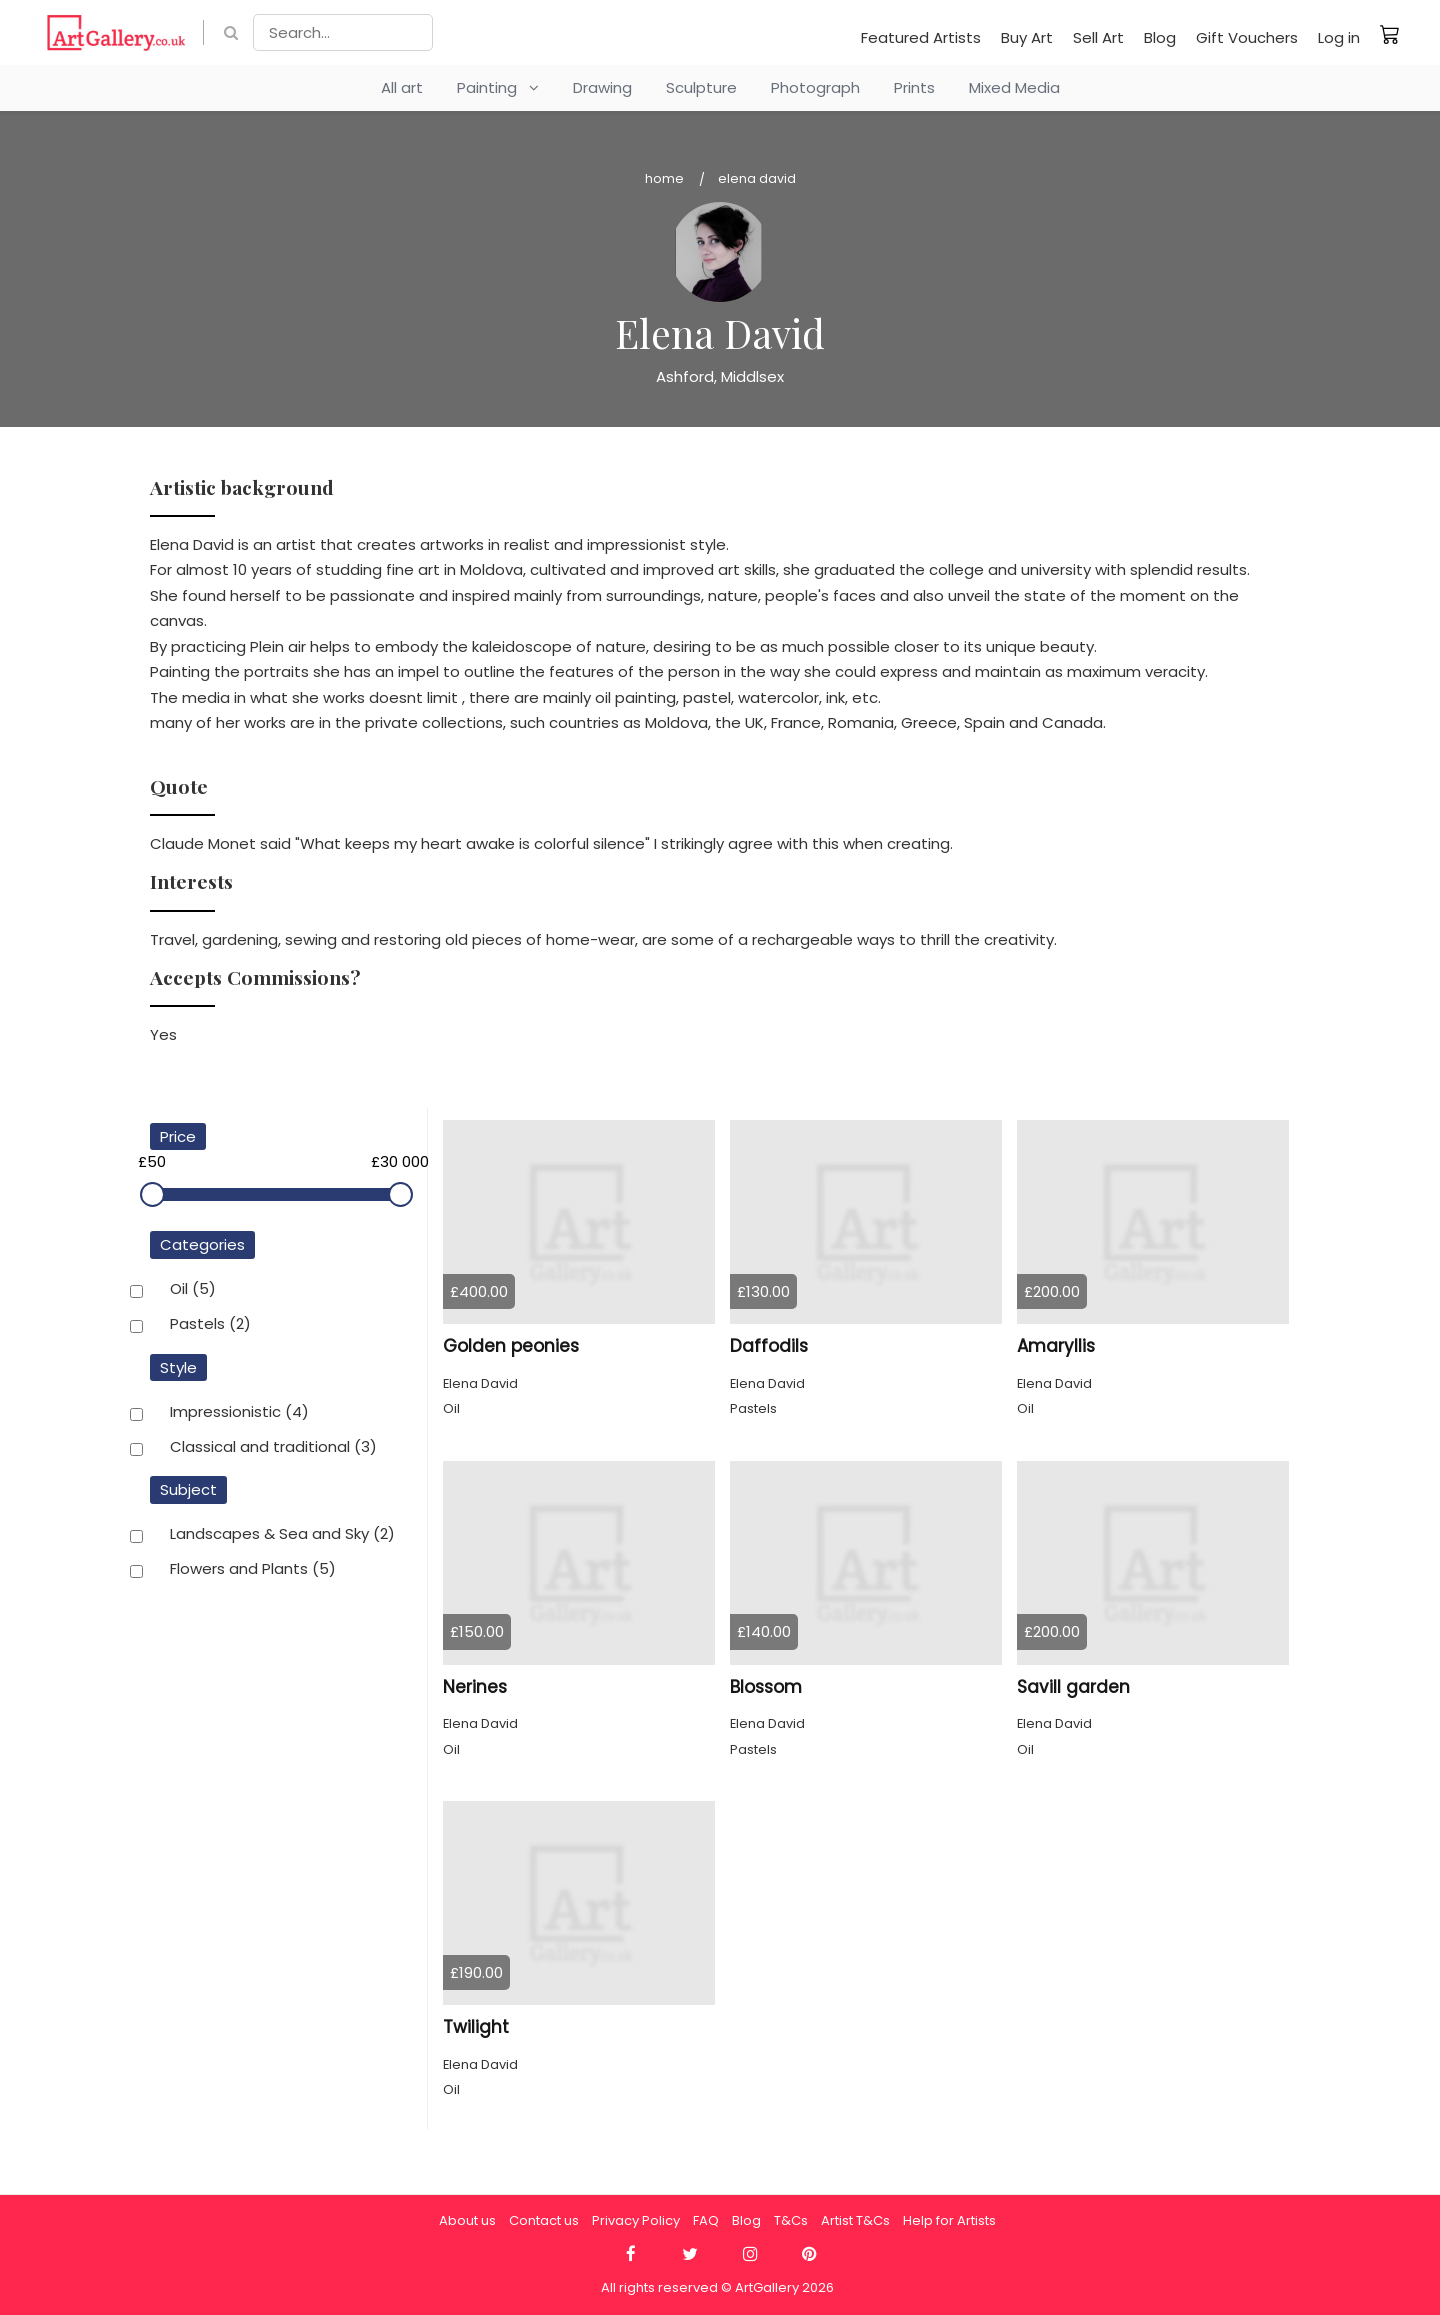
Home (664, 178)
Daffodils (769, 1346)
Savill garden (1073, 1687)
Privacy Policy (636, 2220)
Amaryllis (1056, 1346)
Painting (498, 87)
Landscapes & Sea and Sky (282, 1535)
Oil (193, 1290)
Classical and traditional (273, 1448)
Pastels (210, 1325)
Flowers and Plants (253, 1570)
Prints (914, 87)
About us (467, 2220)
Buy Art (1027, 37)
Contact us (544, 2220)
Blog (1160, 37)
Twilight (476, 2027)
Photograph (815, 87)
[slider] (152, 1194)
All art (402, 87)
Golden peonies (511, 1346)
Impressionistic (239, 1413)
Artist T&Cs (855, 2220)
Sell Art (1098, 37)
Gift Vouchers (1247, 37)
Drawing (602, 87)
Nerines (475, 1687)
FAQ (706, 2220)
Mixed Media (1014, 87)
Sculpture (701, 87)
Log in (1339, 37)
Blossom (766, 1687)
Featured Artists (921, 37)
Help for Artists (949, 2220)
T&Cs (791, 2220)
